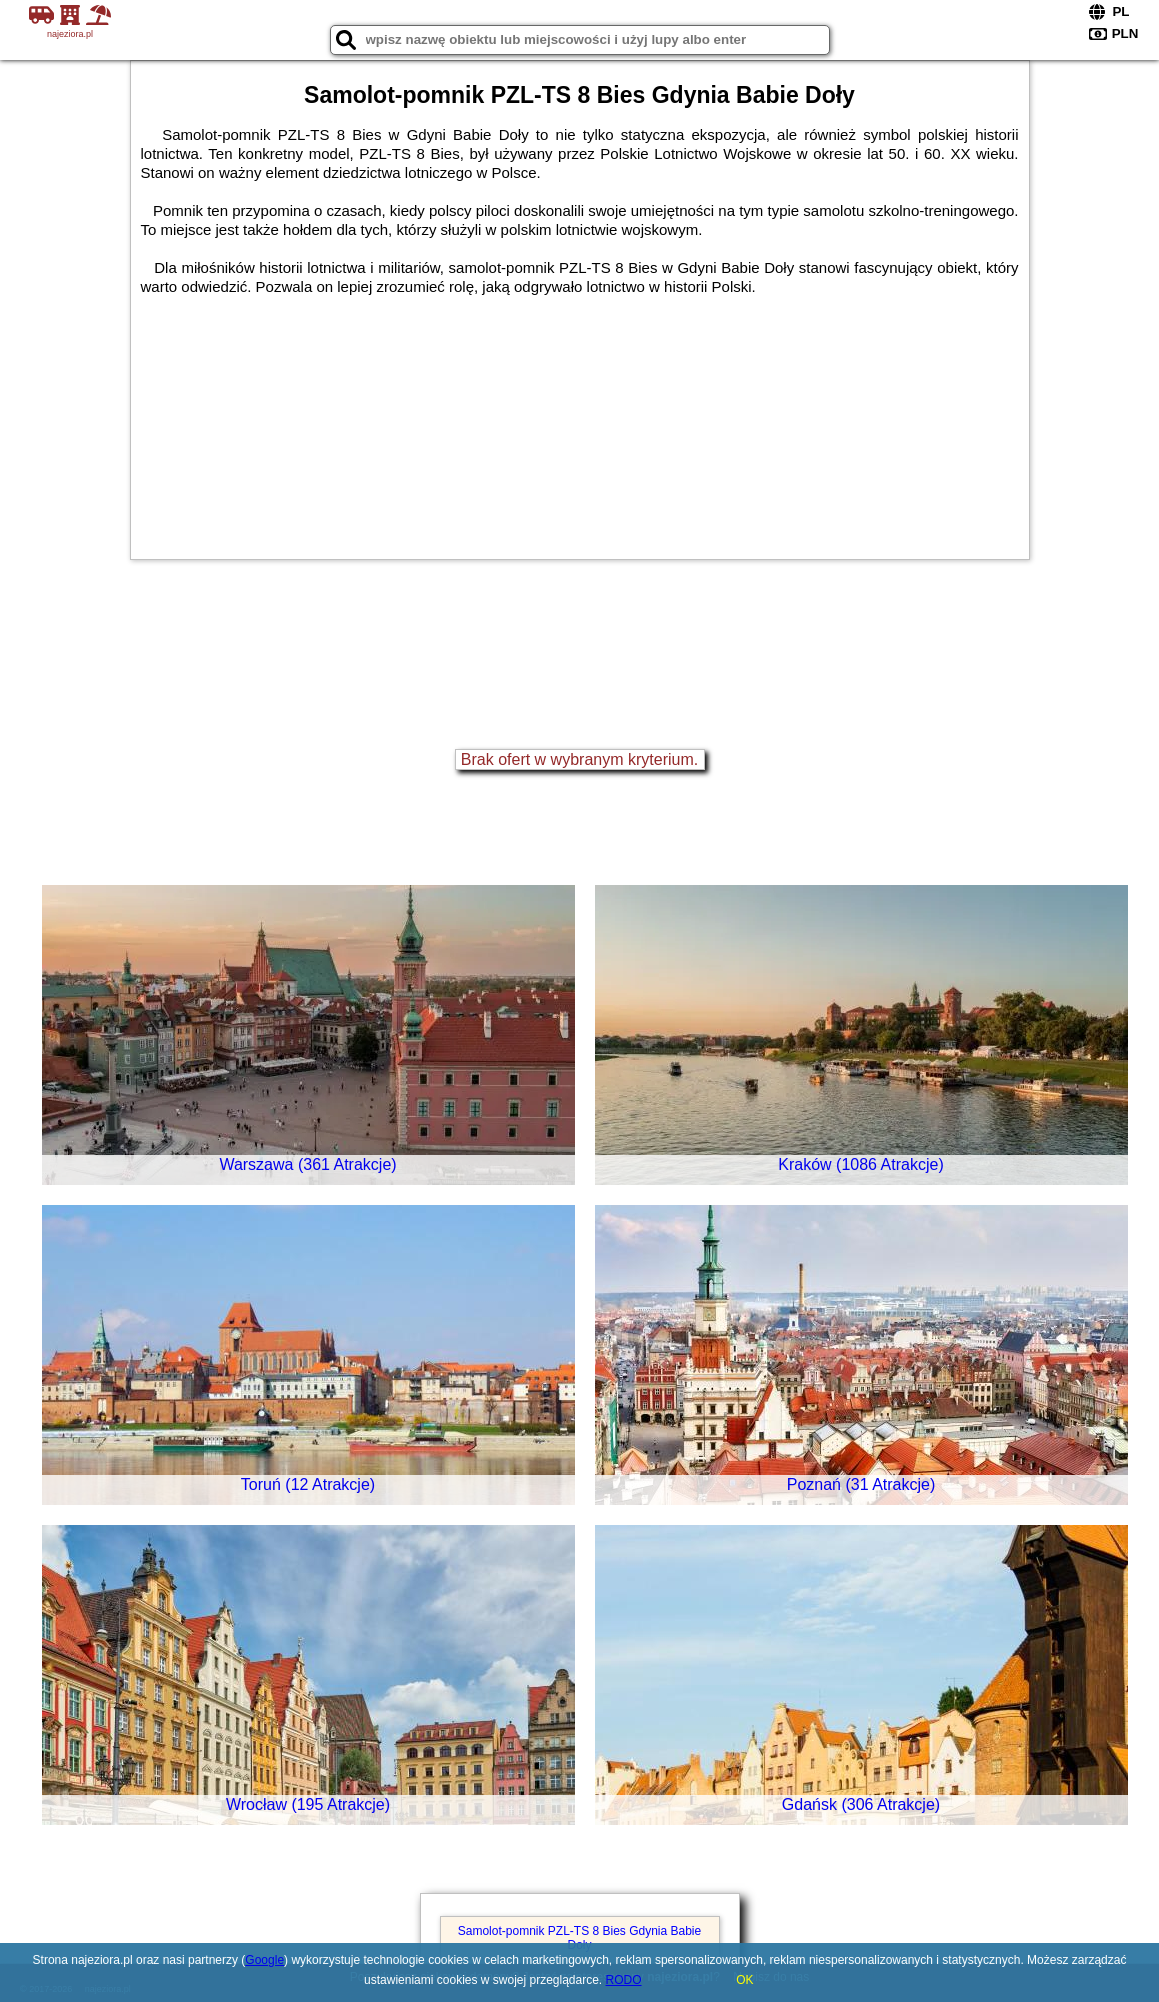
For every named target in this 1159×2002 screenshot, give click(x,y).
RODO (624, 1980)
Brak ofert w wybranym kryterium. (579, 759)
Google (264, 1960)
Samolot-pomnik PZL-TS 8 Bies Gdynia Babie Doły (579, 1938)
